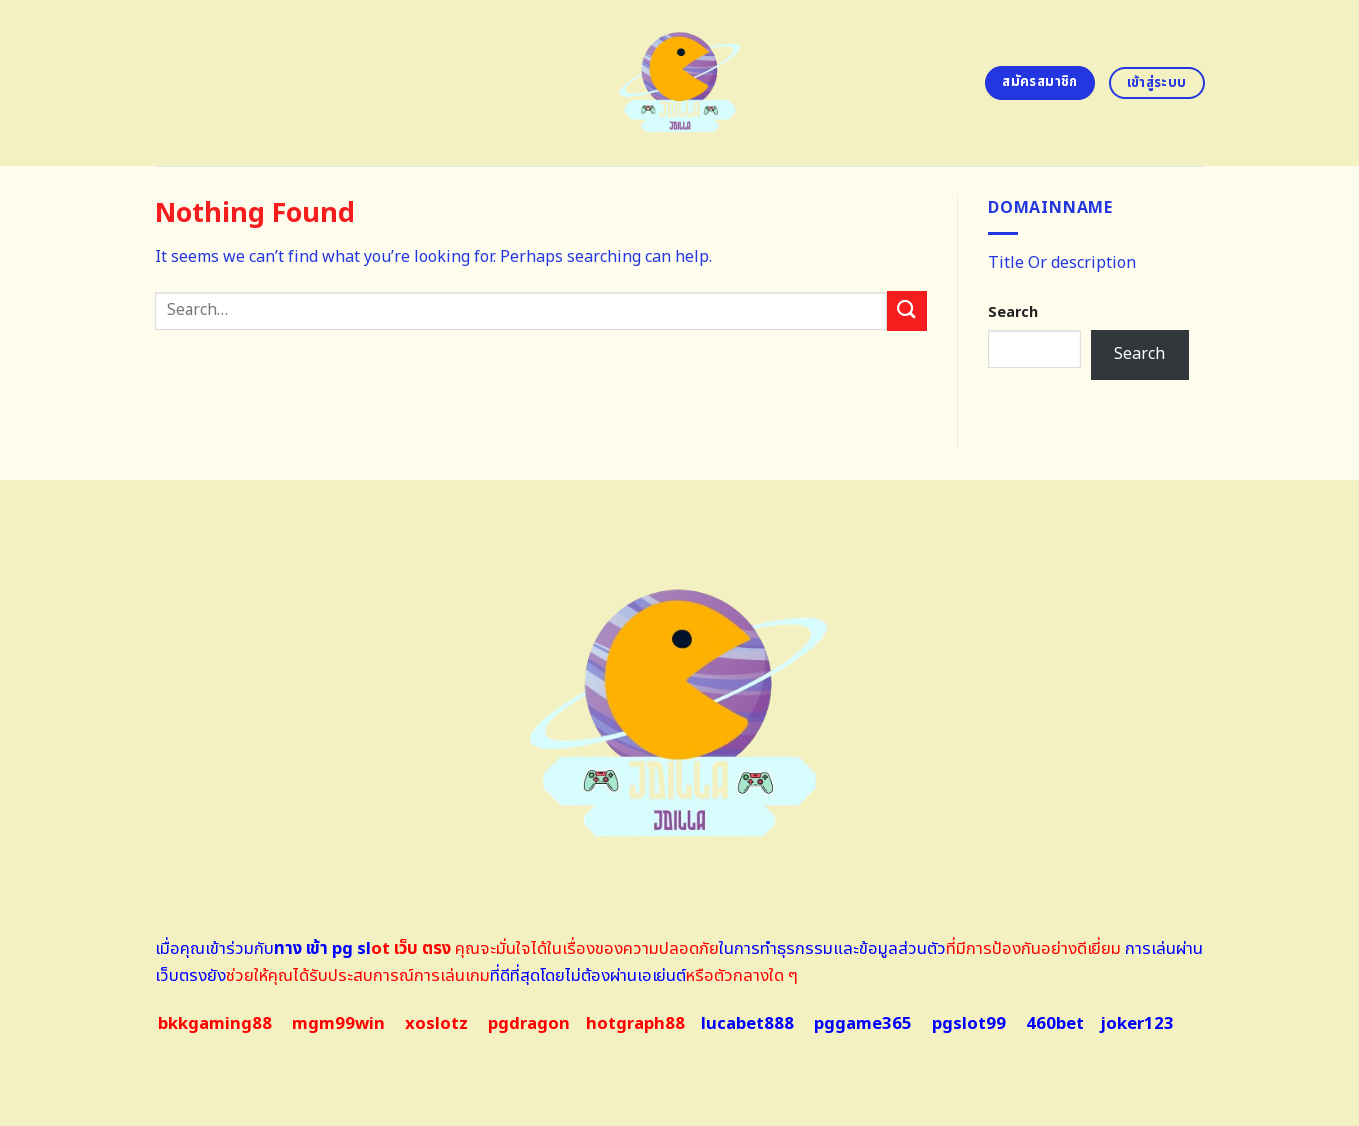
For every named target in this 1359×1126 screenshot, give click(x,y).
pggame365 (863, 1024)
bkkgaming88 (215, 1024)
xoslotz (436, 1024)
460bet (1055, 1024)
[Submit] (907, 310)
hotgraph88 (635, 1024)
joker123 (1137, 1024)
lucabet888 (747, 1024)
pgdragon (529, 1024)
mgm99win (338, 1024)
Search (1013, 312)
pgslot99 (969, 1024)
